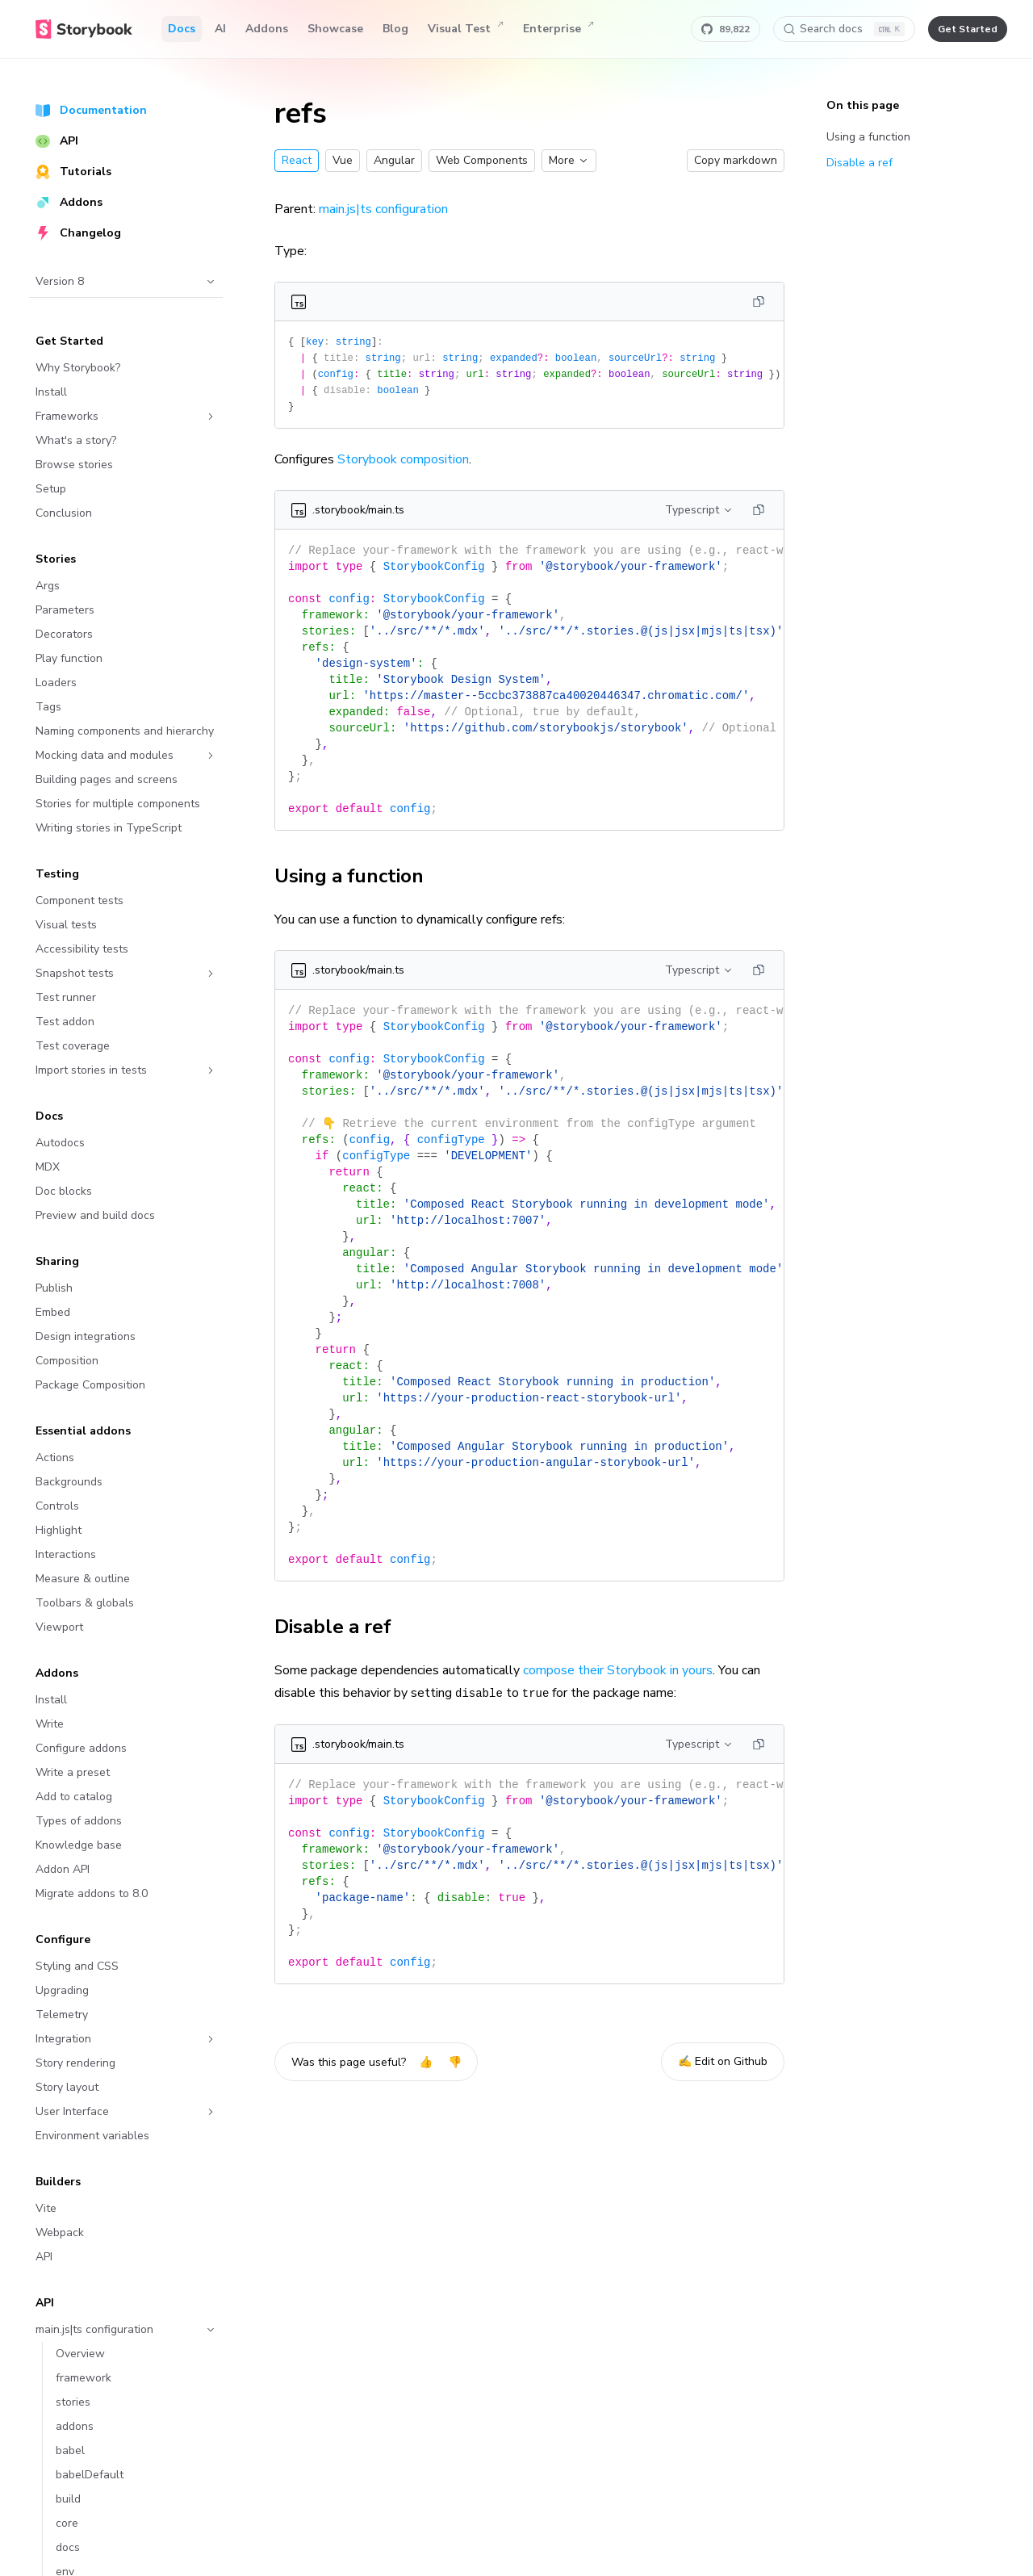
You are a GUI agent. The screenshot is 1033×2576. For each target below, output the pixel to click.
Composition (67, 1360)
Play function (69, 658)
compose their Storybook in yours (618, 1670)
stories (73, 2402)
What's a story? (76, 440)
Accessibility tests (82, 949)
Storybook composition (403, 459)
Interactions (66, 1554)
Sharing (57, 1261)
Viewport (59, 1627)
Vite (46, 2208)
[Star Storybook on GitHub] (725, 29)
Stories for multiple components (118, 803)
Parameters (65, 610)
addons (75, 2426)
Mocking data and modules (126, 755)
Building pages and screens (107, 779)
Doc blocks (64, 1191)
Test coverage (73, 1045)
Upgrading (62, 1990)
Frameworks (126, 416)
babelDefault (89, 2474)
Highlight (59, 1530)
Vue (342, 160)
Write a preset (73, 1772)
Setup (51, 488)
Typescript (699, 509)
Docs (181, 28)
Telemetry (62, 2014)
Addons (266, 28)
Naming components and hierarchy (125, 731)
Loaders (56, 682)
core (67, 2523)
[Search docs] (844, 29)
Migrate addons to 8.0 (92, 1893)
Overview (80, 2353)
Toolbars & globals (85, 1603)
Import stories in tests (126, 1070)
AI (220, 28)
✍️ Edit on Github (722, 2061)
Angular (394, 160)
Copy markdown (735, 160)
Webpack (60, 2232)
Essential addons (83, 1431)
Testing (57, 874)
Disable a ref (341, 1627)
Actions (55, 1457)
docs (68, 2547)
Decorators (64, 634)
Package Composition (90, 1385)
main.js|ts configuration (126, 2329)
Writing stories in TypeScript (109, 828)
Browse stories (74, 464)
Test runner (66, 997)
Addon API (63, 1869)
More (569, 160)
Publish (54, 1288)
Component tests (79, 900)
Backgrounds (69, 1481)
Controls (57, 1506)
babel (70, 2450)
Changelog (78, 233)
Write (50, 1724)
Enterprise (558, 29)
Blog (395, 28)
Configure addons (81, 1748)
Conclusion (64, 513)
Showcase (335, 28)
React (297, 160)
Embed (53, 1312)
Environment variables (92, 2135)
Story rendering (75, 2063)
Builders (58, 2181)
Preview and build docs (95, 1215)
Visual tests (66, 924)
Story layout (67, 2087)
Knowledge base (79, 1845)
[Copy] (759, 302)
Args (48, 585)
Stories (56, 559)
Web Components (482, 160)
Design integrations (86, 1336)
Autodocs (60, 1142)
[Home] (84, 29)
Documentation (91, 110)
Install (51, 392)
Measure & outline (83, 1578)
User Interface (126, 2111)
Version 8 (126, 281)
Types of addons (79, 1820)
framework (83, 2377)
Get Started (69, 341)
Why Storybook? (78, 367)
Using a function (357, 876)
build (68, 2499)
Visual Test (466, 29)
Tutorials (73, 171)
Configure (63, 1939)
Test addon (65, 1021)
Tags (48, 706)
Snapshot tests (126, 973)
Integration (126, 2038)
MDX (48, 1167)
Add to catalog (74, 1796)
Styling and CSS (77, 1966)
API (57, 141)
